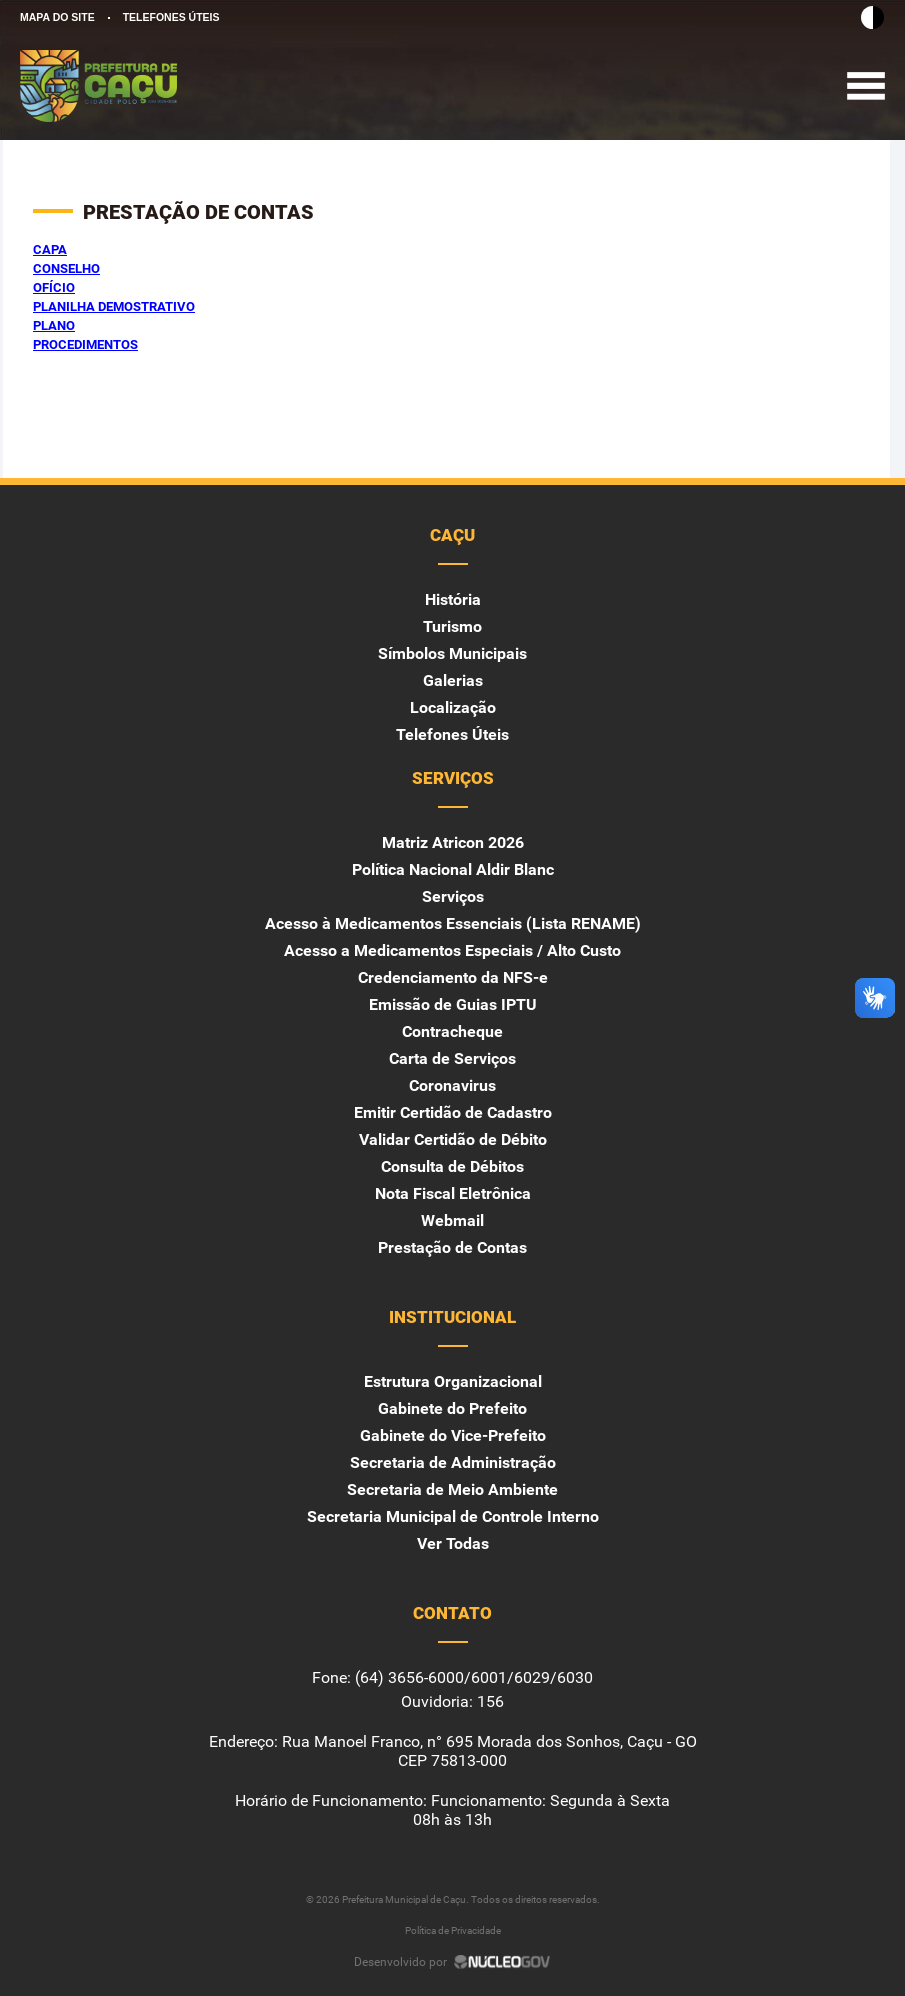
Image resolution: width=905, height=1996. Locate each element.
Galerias (453, 680)
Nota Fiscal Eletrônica (453, 1193)
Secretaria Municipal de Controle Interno (453, 1516)
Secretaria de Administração (453, 1462)
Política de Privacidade (453, 1930)
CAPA (50, 249)
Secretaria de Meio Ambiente (452, 1489)
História (453, 599)
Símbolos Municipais (452, 653)
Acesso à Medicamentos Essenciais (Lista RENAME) (453, 923)
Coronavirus (452, 1085)
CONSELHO (66, 268)
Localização (453, 707)
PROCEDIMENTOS (85, 344)
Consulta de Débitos (452, 1166)
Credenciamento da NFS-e (453, 977)
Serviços (453, 896)
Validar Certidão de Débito (453, 1139)
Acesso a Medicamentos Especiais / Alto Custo (452, 950)
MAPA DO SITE (57, 17)
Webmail (452, 1220)
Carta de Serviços (452, 1058)
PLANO (54, 325)
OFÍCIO (54, 287)
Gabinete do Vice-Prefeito (453, 1435)
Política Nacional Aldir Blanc (453, 869)
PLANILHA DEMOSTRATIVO (114, 306)
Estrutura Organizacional (453, 1381)
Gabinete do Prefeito (452, 1408)
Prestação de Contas (452, 1247)
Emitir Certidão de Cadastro (453, 1112)
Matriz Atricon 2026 (453, 842)
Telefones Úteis (452, 734)
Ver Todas (453, 1543)
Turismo (452, 626)
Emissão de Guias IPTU (453, 1004)
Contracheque (452, 1031)
